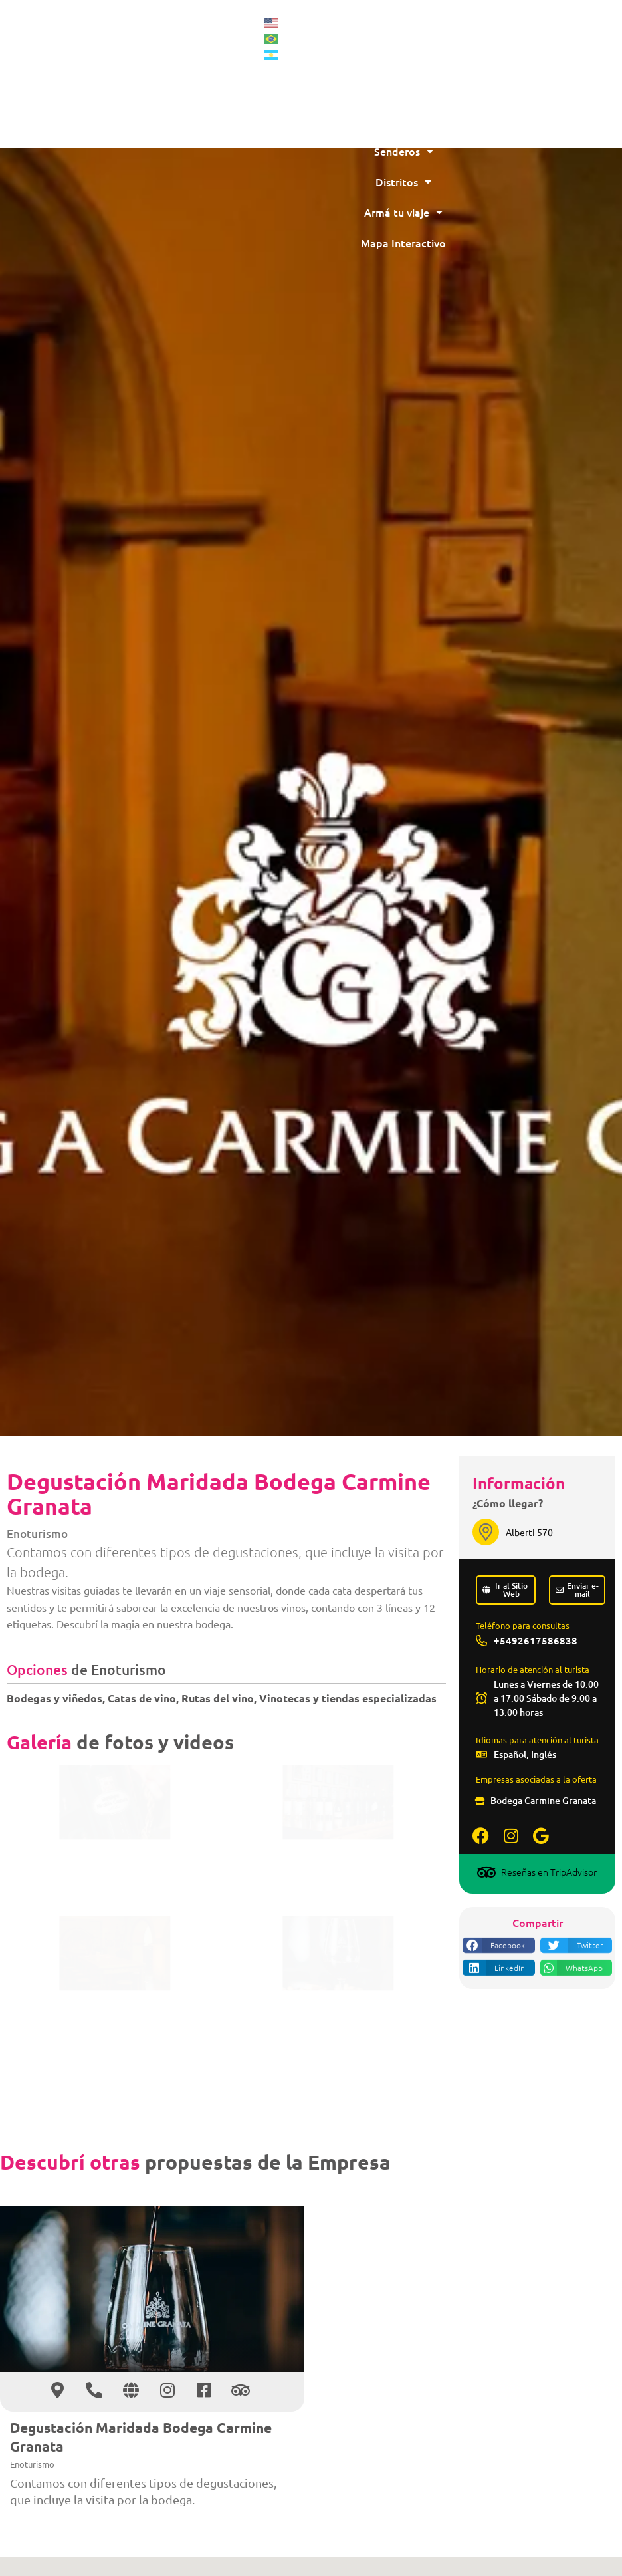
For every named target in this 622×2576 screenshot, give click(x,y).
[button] (498, 1976)
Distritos (537, 181)
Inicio (537, 28)
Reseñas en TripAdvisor (549, 1871)
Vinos (536, 90)
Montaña (537, 59)
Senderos (536, 151)
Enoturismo (37, 1533)
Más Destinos (536, 120)
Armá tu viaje (537, 212)
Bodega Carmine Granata (543, 1800)
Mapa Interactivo (536, 242)
